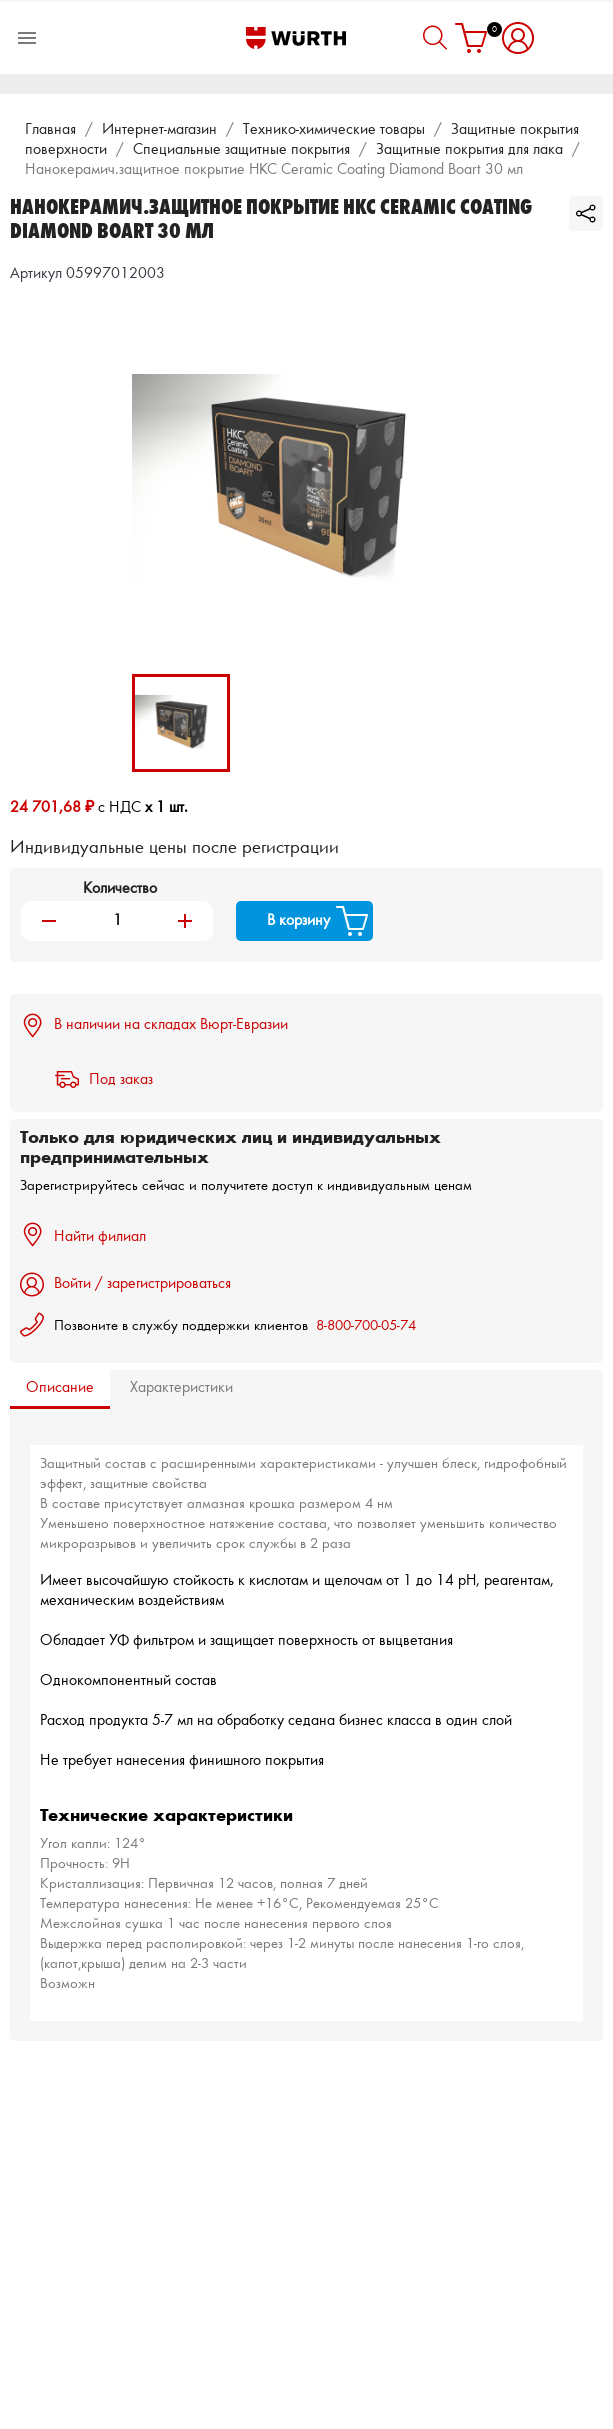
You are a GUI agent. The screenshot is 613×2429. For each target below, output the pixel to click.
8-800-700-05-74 (366, 1326)
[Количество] (117, 921)
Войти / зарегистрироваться (125, 1284)
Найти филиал (83, 1235)
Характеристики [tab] (181, 1388)
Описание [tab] (60, 1388)
